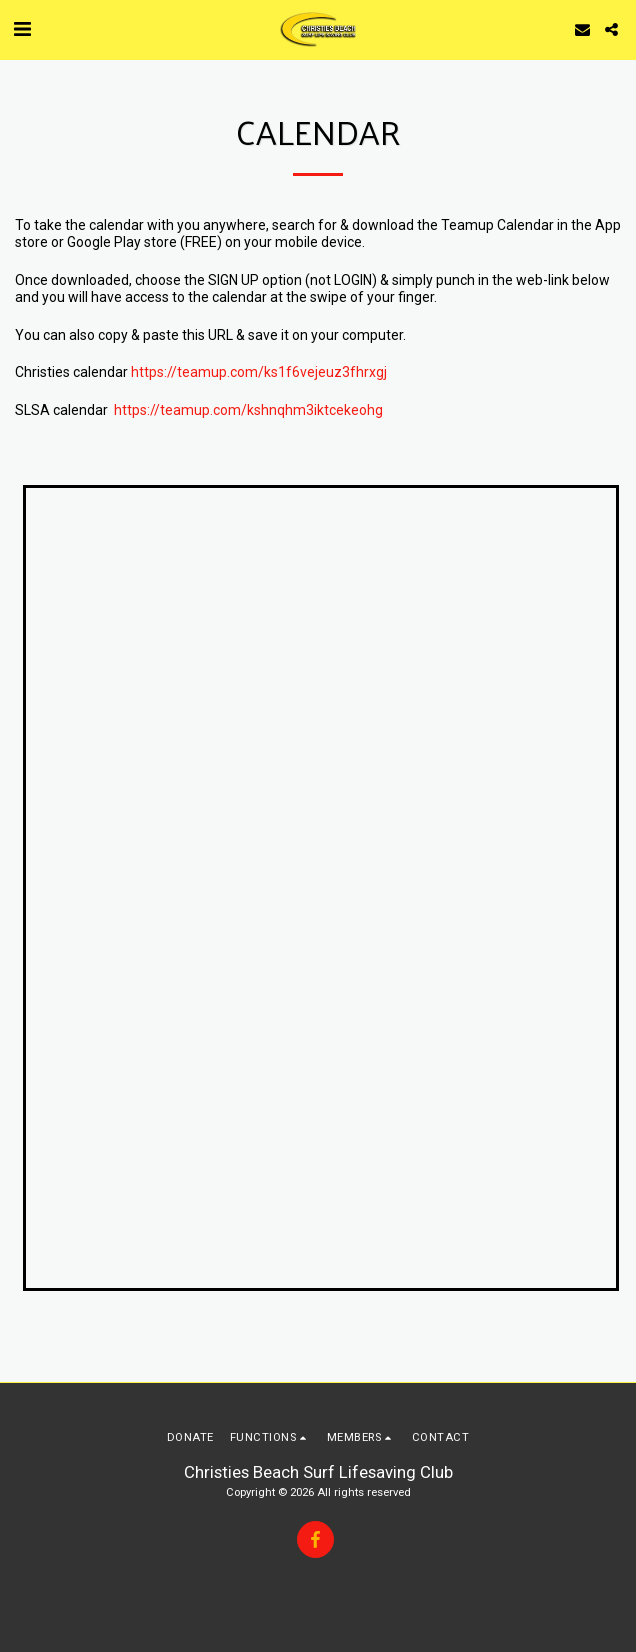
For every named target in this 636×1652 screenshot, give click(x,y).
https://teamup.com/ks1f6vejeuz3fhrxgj (259, 372)
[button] (22, 29)
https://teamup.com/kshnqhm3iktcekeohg (248, 410)
